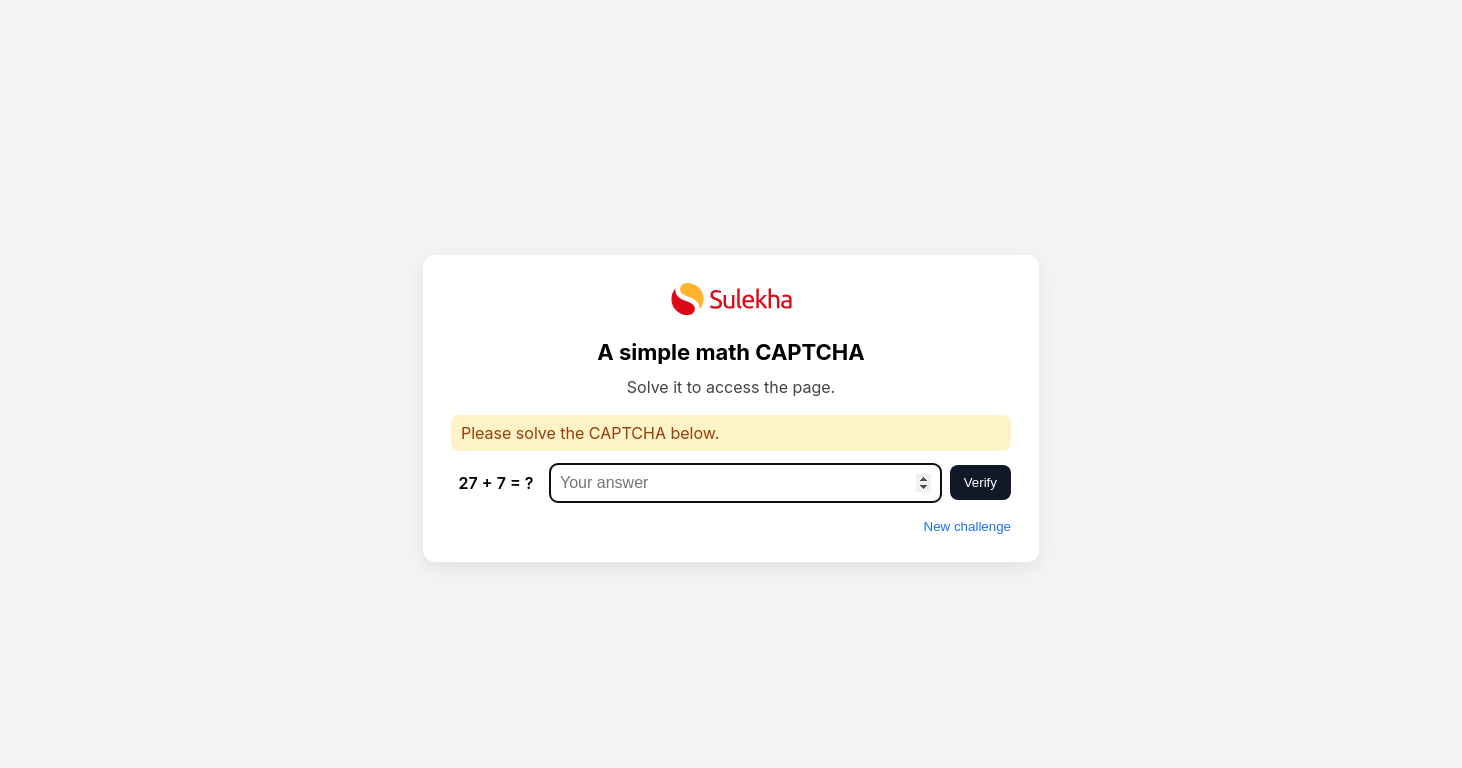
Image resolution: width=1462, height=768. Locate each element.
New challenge (967, 526)
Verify (980, 482)
